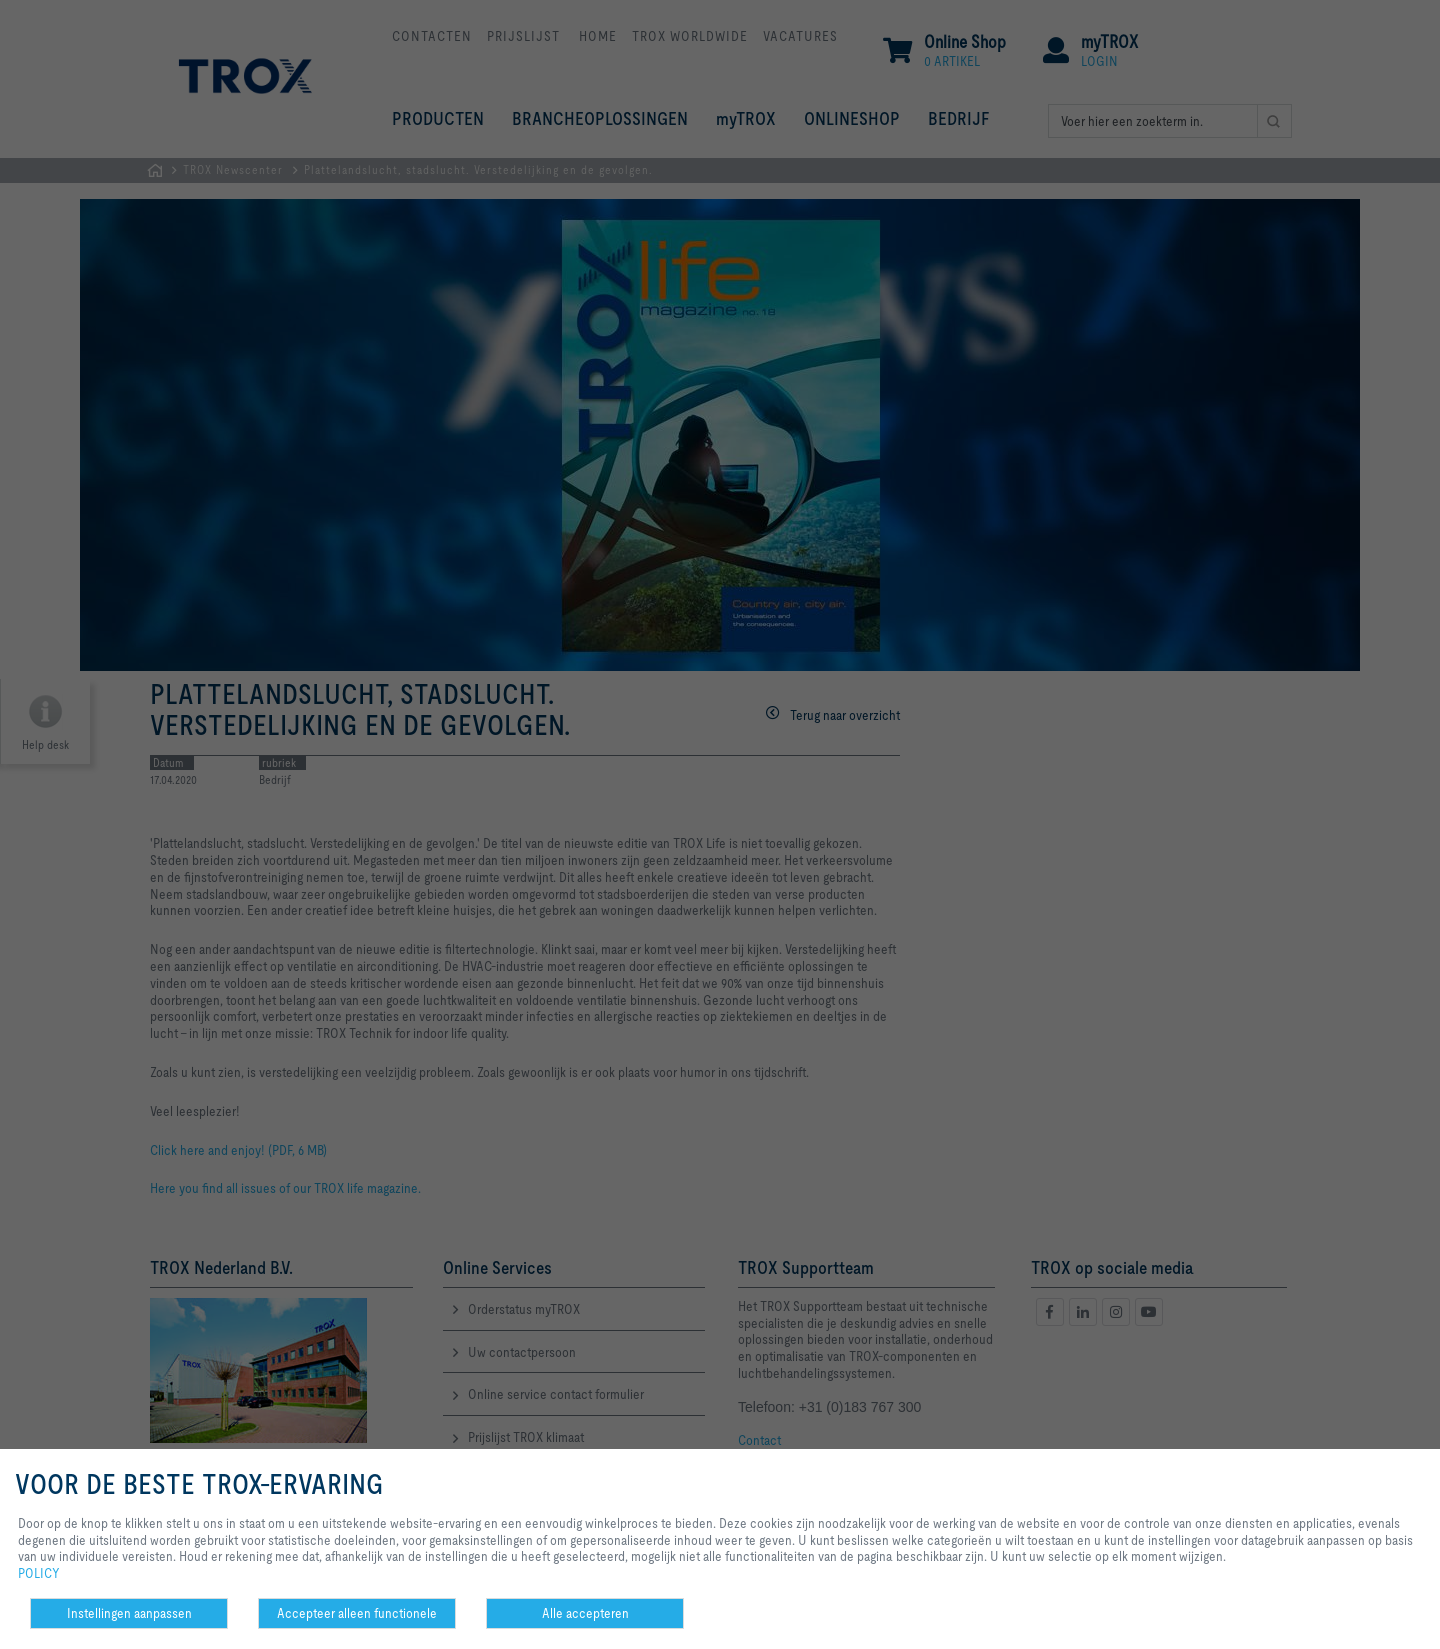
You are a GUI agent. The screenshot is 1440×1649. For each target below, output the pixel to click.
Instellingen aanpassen (129, 1613)
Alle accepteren (585, 1613)
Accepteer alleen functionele (357, 1613)
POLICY (39, 1573)
